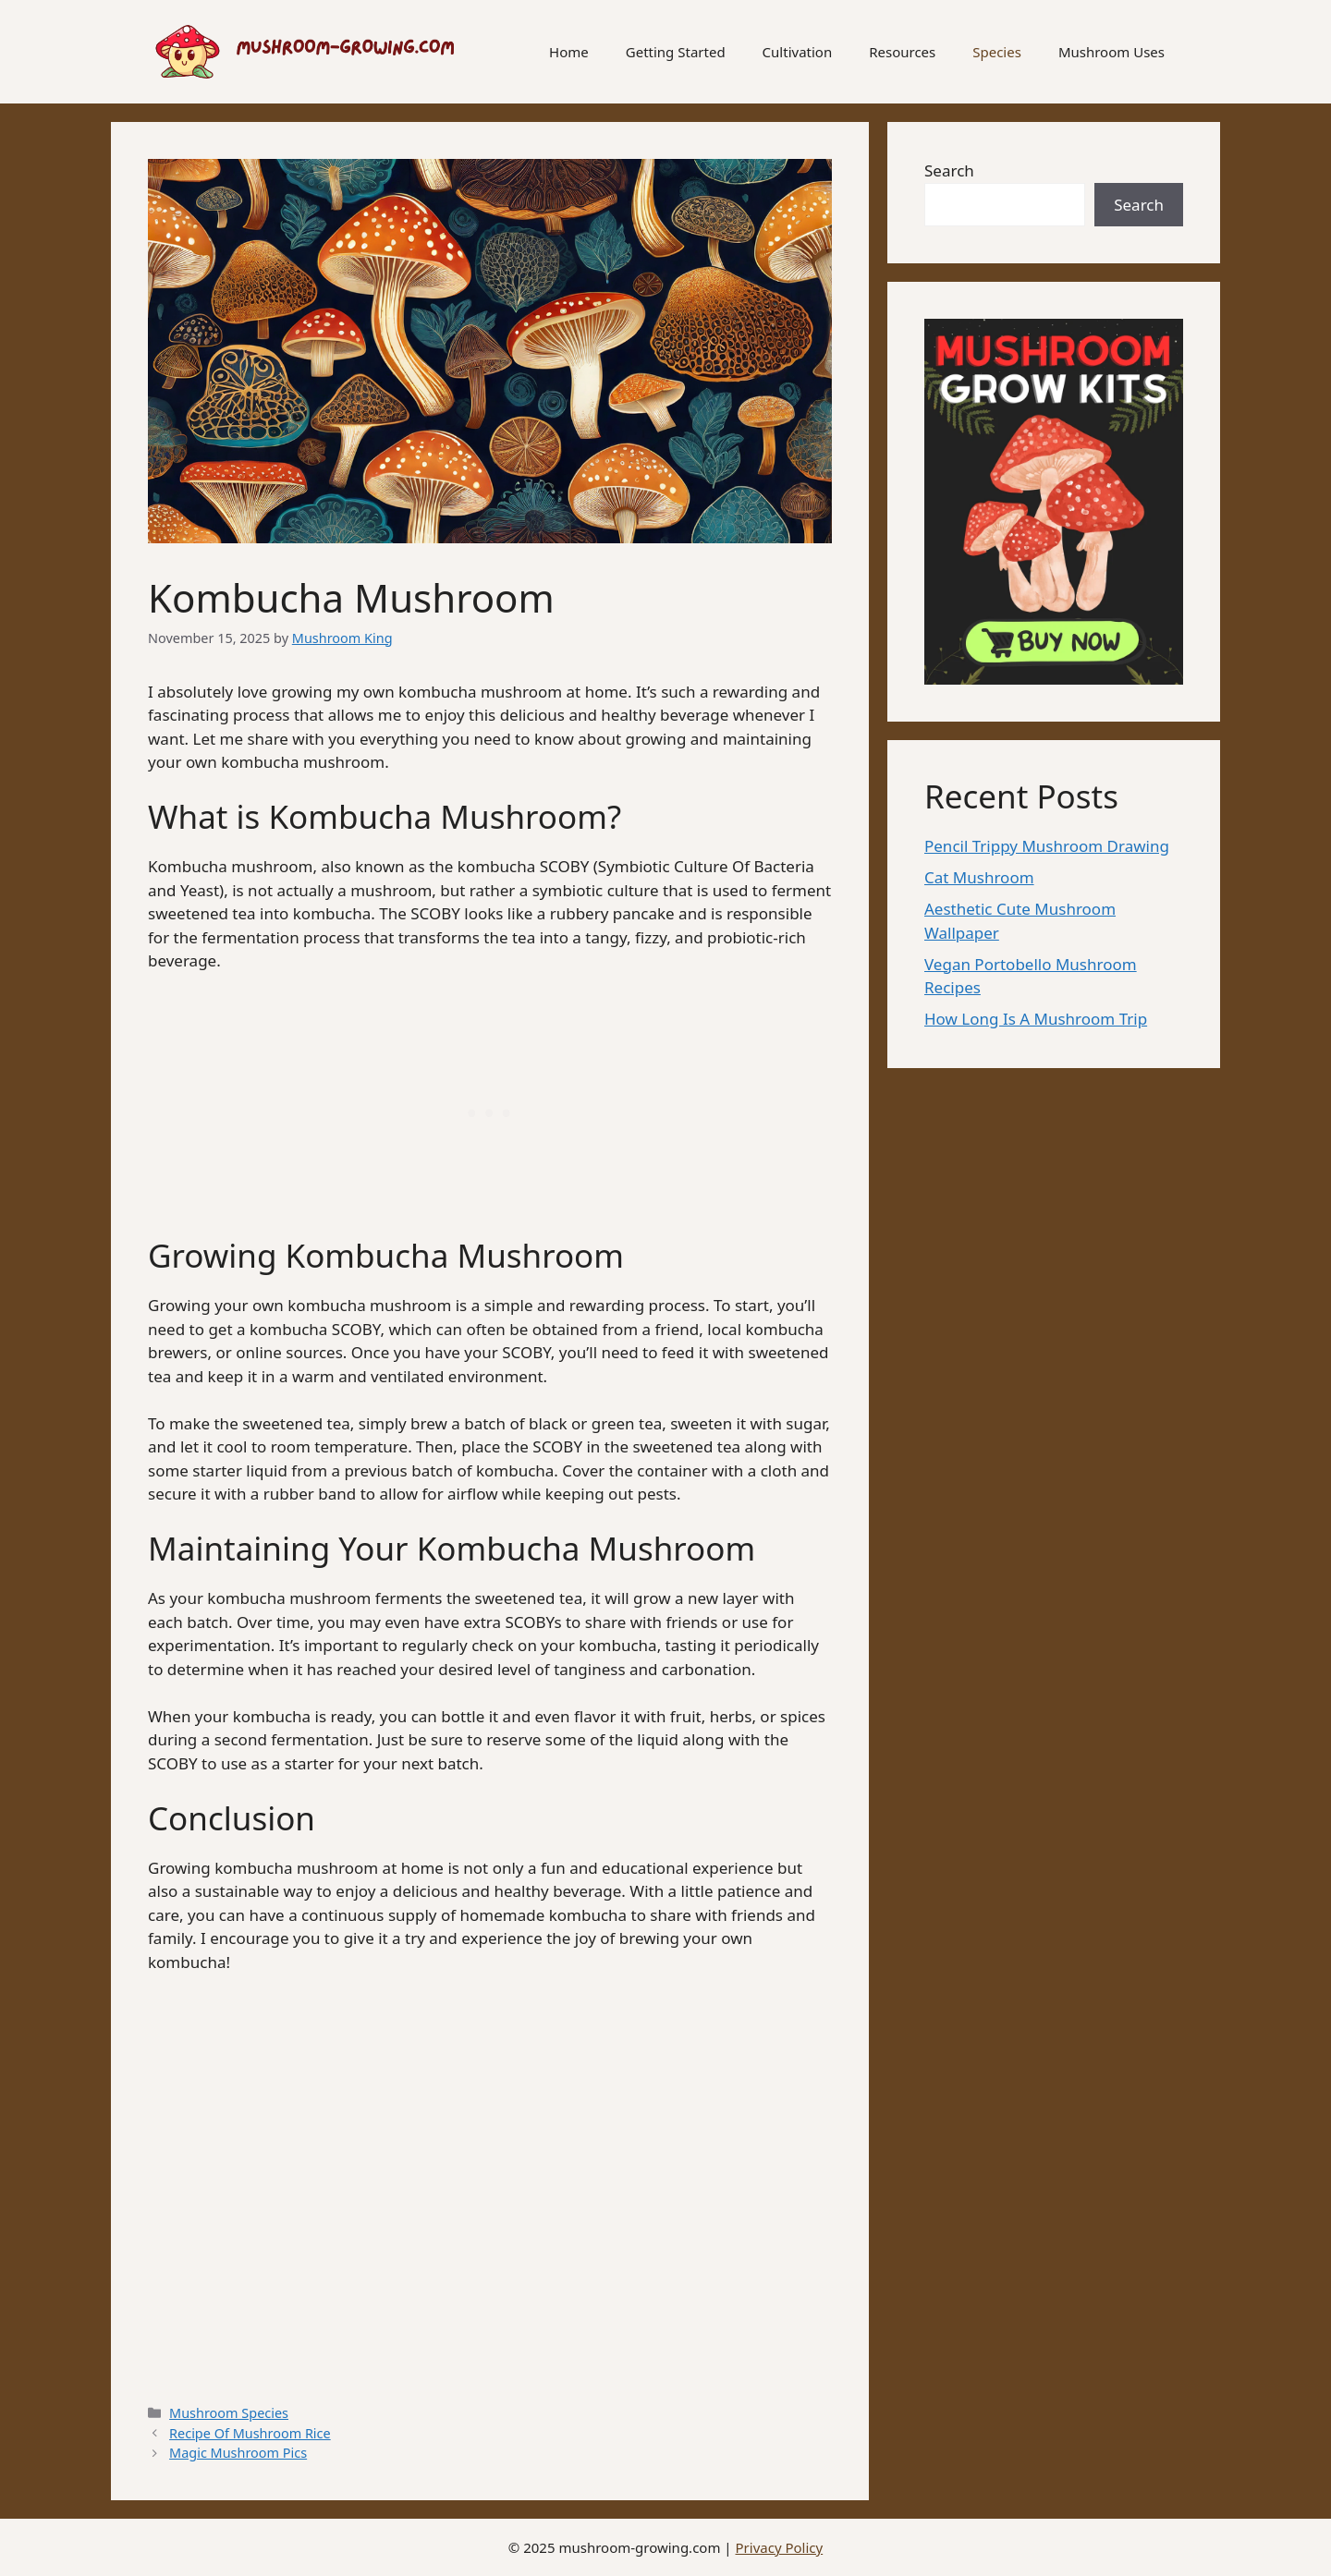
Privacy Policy (780, 2547)
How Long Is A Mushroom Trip (1035, 1018)
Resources (902, 52)
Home (569, 52)
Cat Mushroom (979, 877)
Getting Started (676, 52)
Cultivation (798, 52)
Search (949, 170)
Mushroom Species (228, 2413)
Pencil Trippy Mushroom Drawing (1046, 846)
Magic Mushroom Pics (238, 2452)
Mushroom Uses (1111, 52)
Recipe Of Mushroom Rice (250, 2433)
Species (996, 52)
